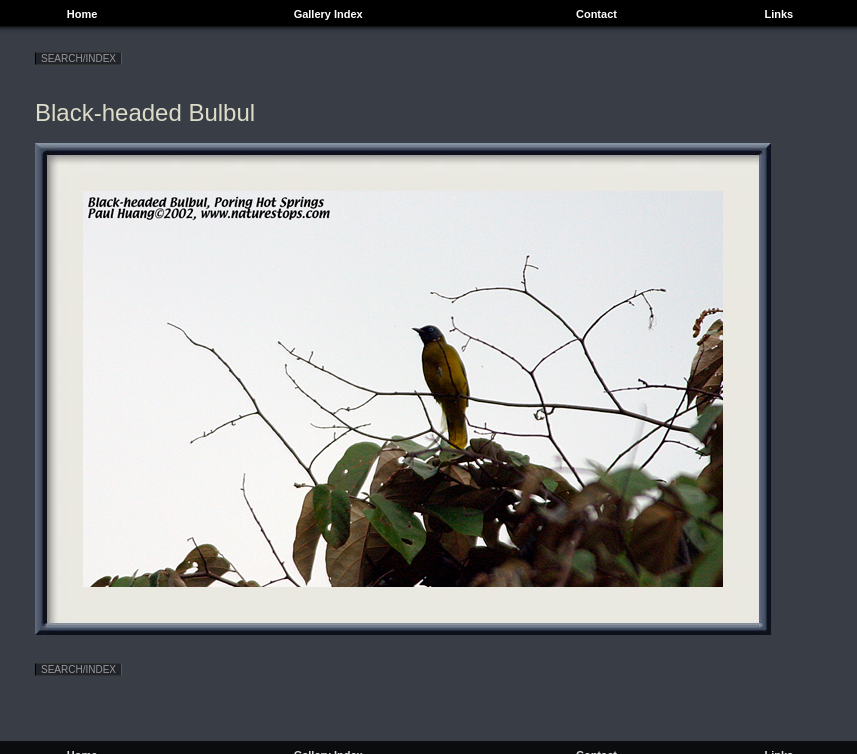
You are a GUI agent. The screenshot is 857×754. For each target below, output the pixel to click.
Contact (596, 14)
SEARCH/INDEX (78, 58)
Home (82, 14)
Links (778, 14)
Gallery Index (328, 14)
